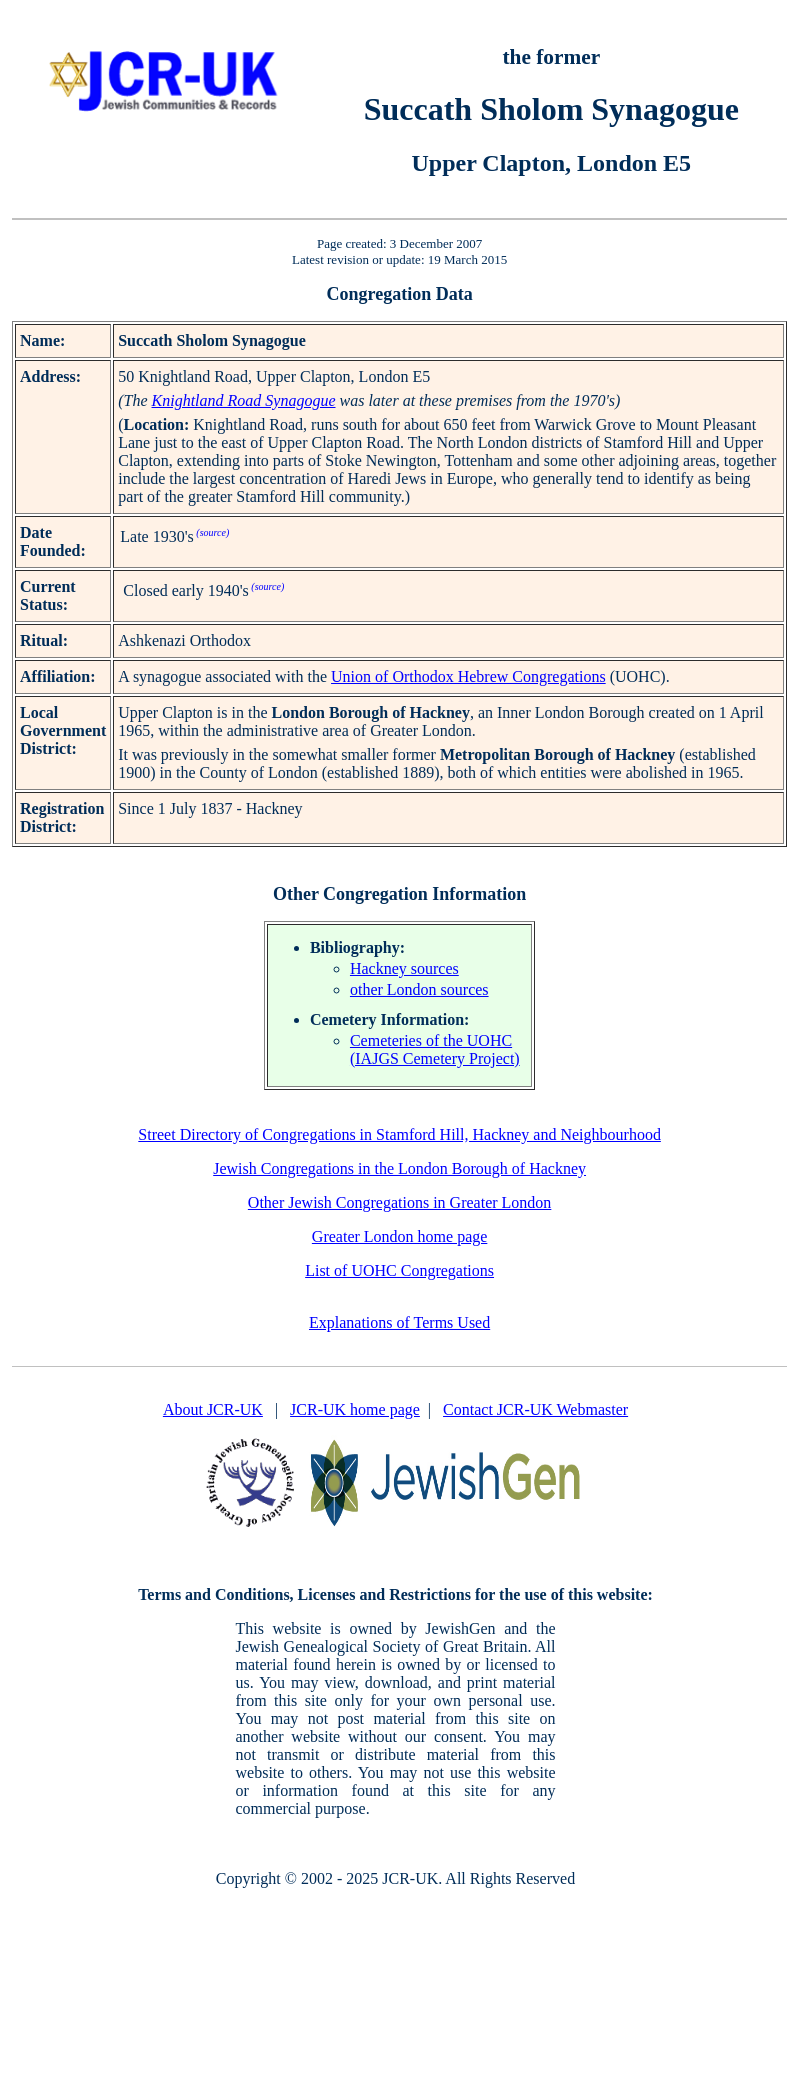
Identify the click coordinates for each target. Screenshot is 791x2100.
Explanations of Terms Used (399, 1322)
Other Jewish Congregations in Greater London (399, 1202)
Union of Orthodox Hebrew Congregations (468, 676)
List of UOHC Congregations (399, 1270)
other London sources (419, 989)
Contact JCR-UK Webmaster (535, 1409)
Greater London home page (399, 1236)
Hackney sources (404, 968)
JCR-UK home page (355, 1409)
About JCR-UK (213, 1409)
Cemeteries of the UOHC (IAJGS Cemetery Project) (435, 1049)
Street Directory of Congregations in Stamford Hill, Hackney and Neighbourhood (399, 1134)
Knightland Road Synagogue (244, 400)
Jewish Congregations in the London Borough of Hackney (399, 1168)
